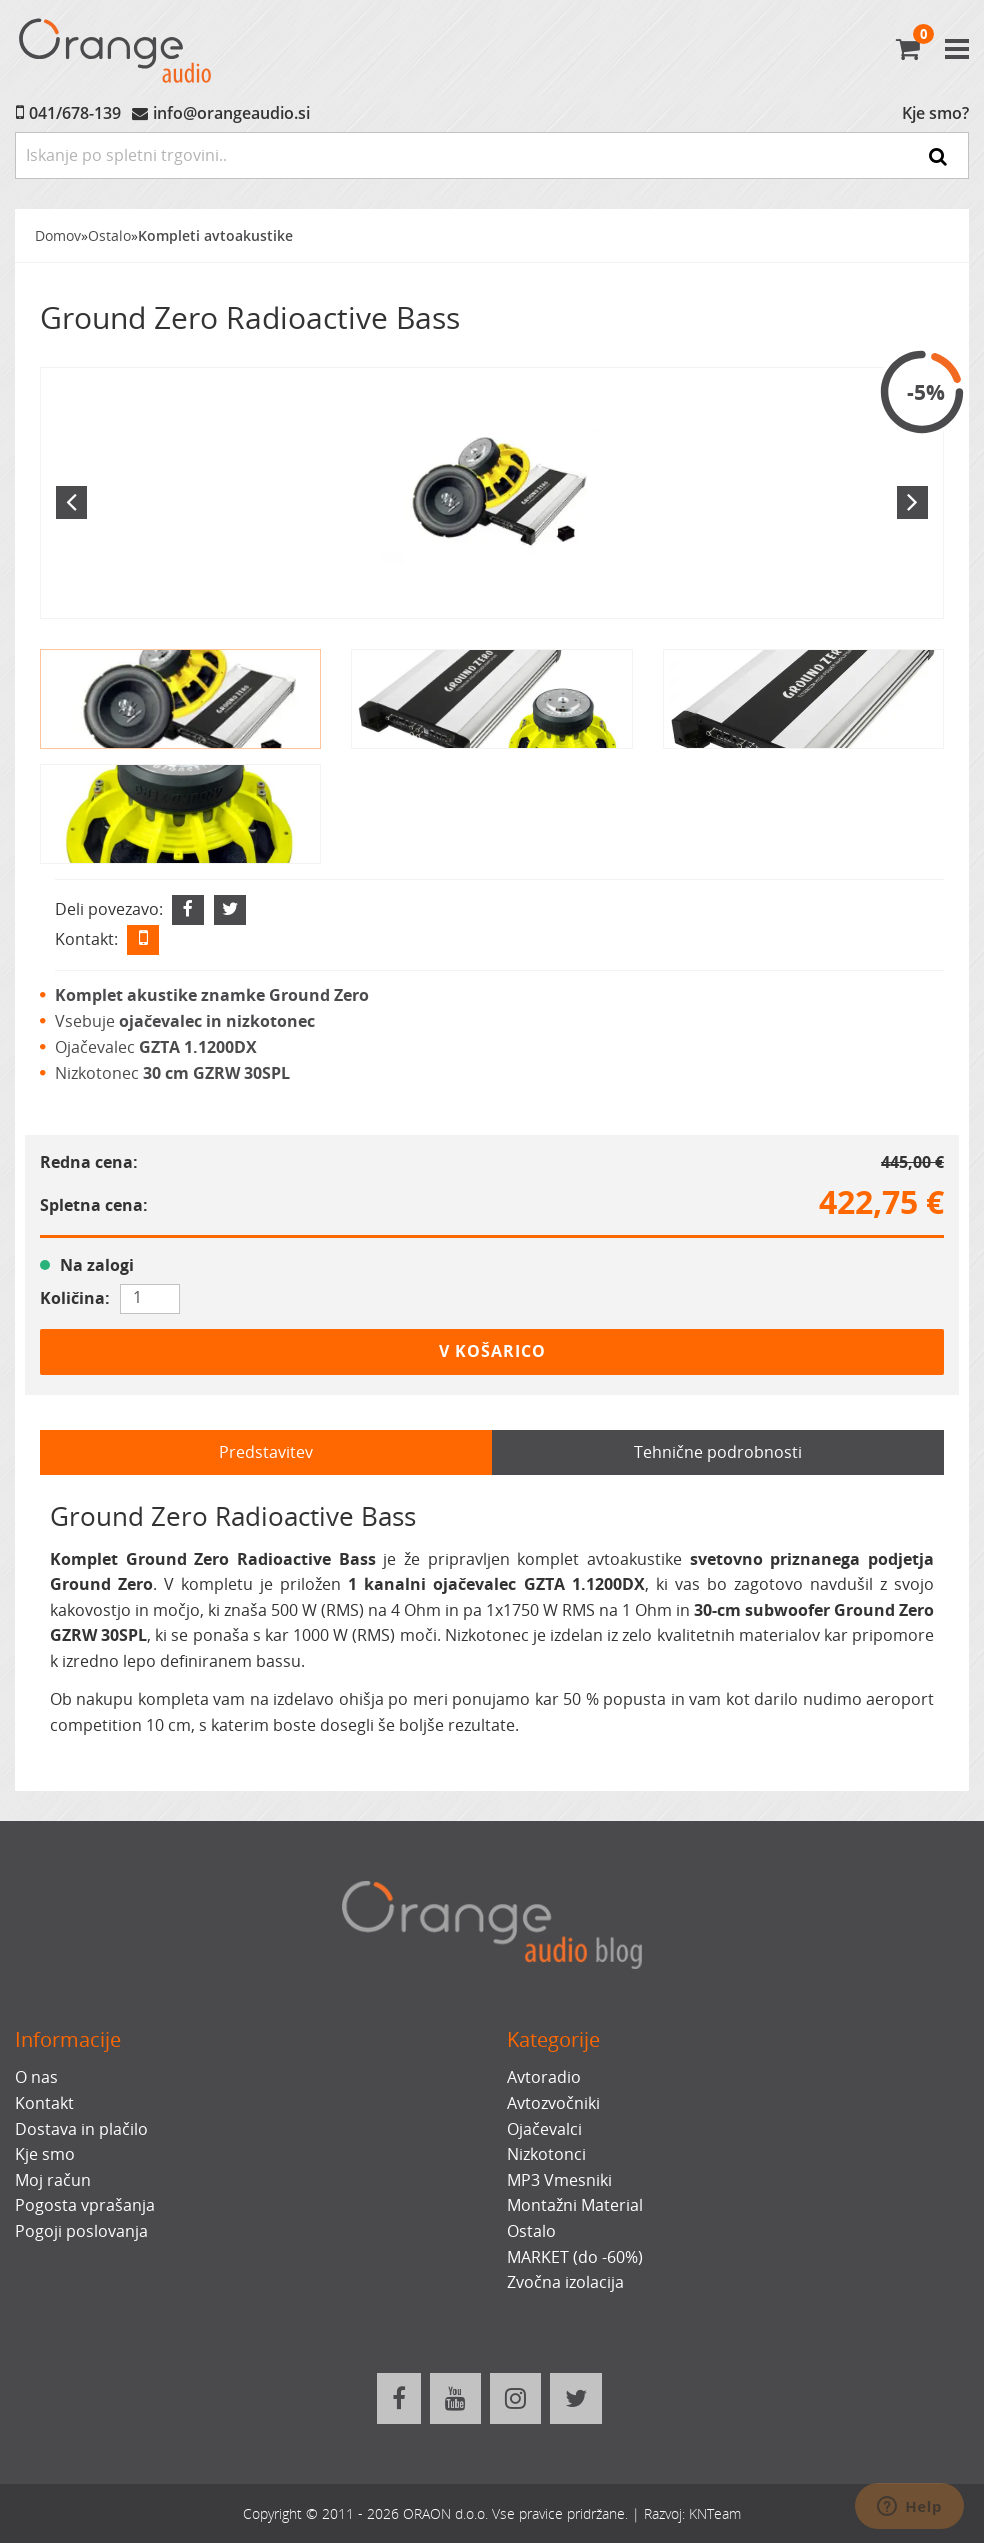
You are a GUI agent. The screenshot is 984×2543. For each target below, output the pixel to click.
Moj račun (53, 2180)
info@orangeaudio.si (231, 113)
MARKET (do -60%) (575, 2257)
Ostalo (109, 235)
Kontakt (44, 2103)
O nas (36, 2077)
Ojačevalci (544, 2129)
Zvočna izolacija (565, 2282)
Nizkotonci (546, 2154)
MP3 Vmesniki (559, 2180)
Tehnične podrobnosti (718, 1452)
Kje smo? (935, 113)
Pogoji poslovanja (81, 2231)
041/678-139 (75, 113)
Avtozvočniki (553, 2103)
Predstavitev (266, 1452)
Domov (58, 235)
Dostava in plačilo (81, 2129)
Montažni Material (575, 2205)
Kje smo (45, 2154)
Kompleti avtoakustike (215, 235)
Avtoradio (544, 2077)
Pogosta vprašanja (85, 2205)
